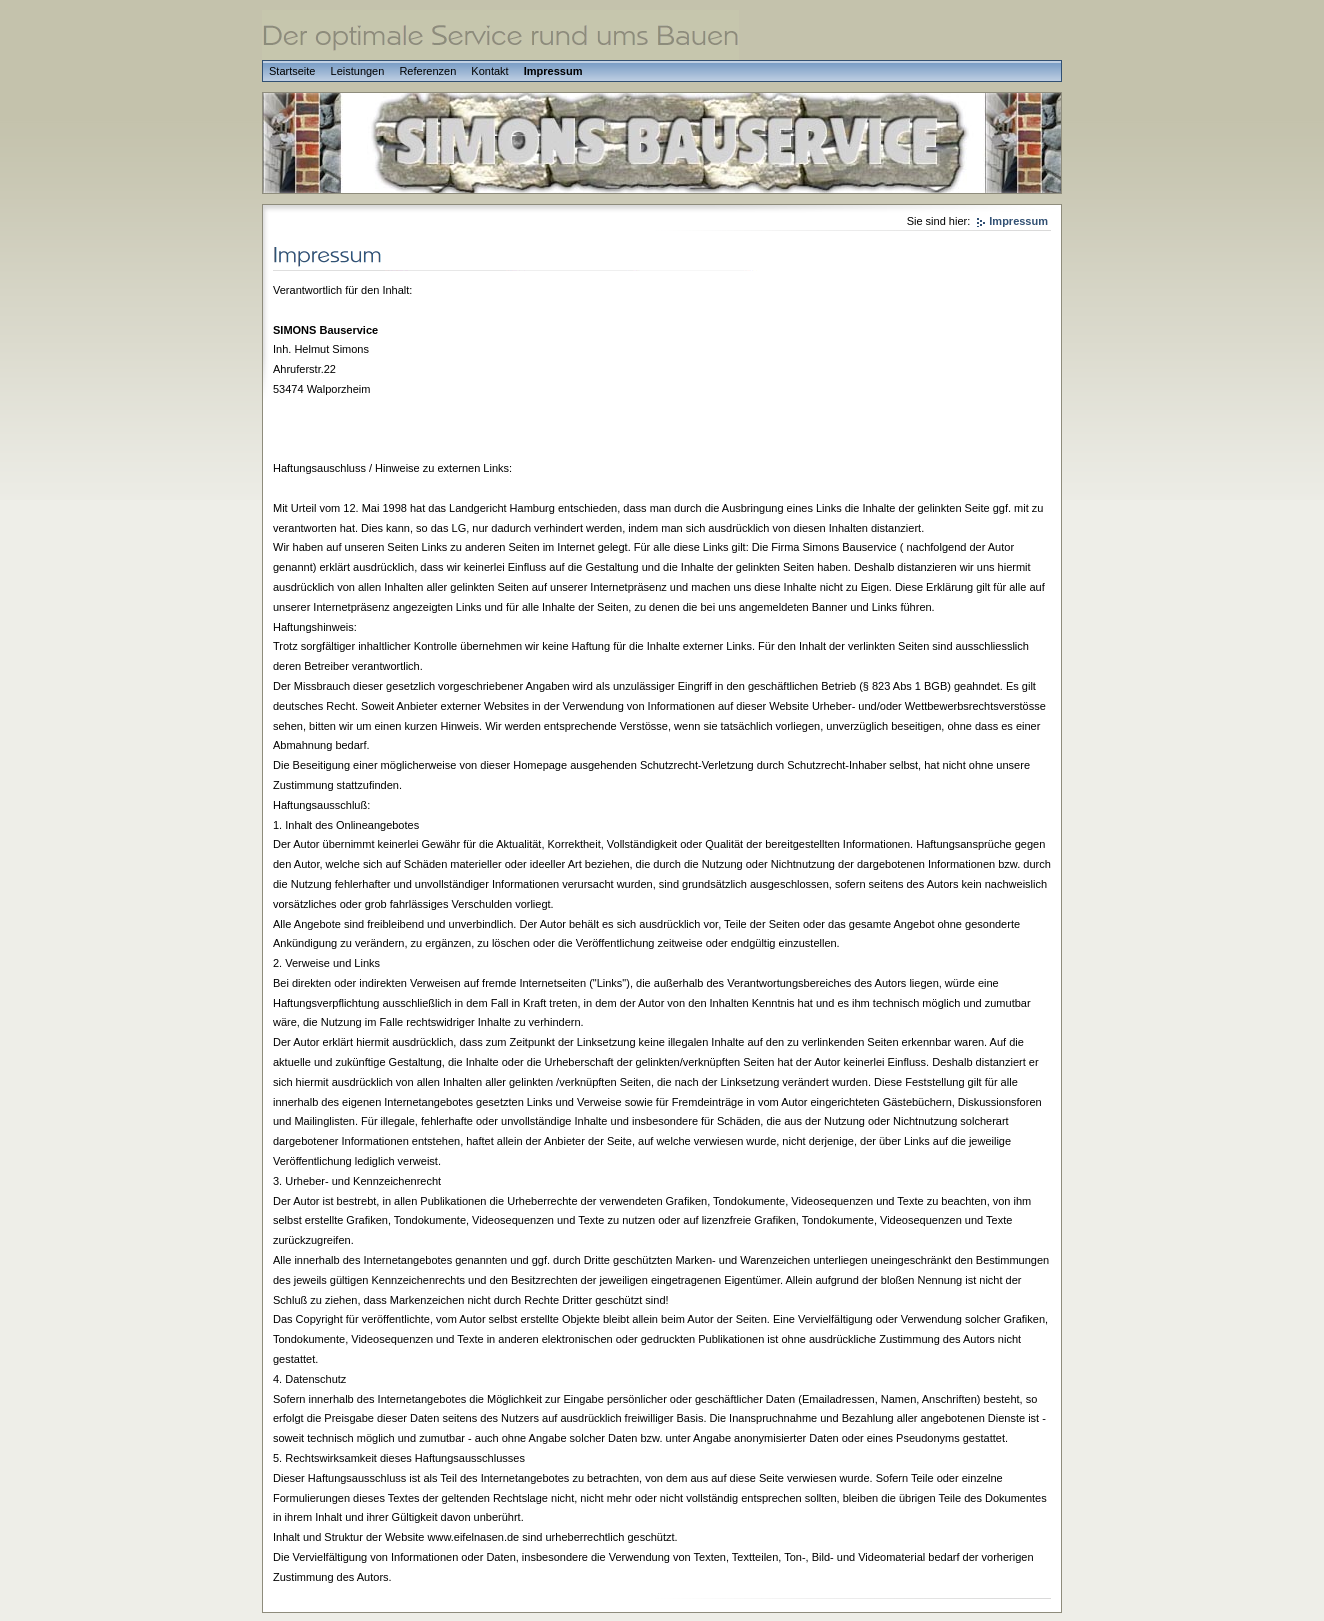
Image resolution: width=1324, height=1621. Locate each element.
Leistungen (358, 71)
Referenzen (427, 71)
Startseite (292, 71)
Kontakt (489, 71)
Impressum (553, 71)
